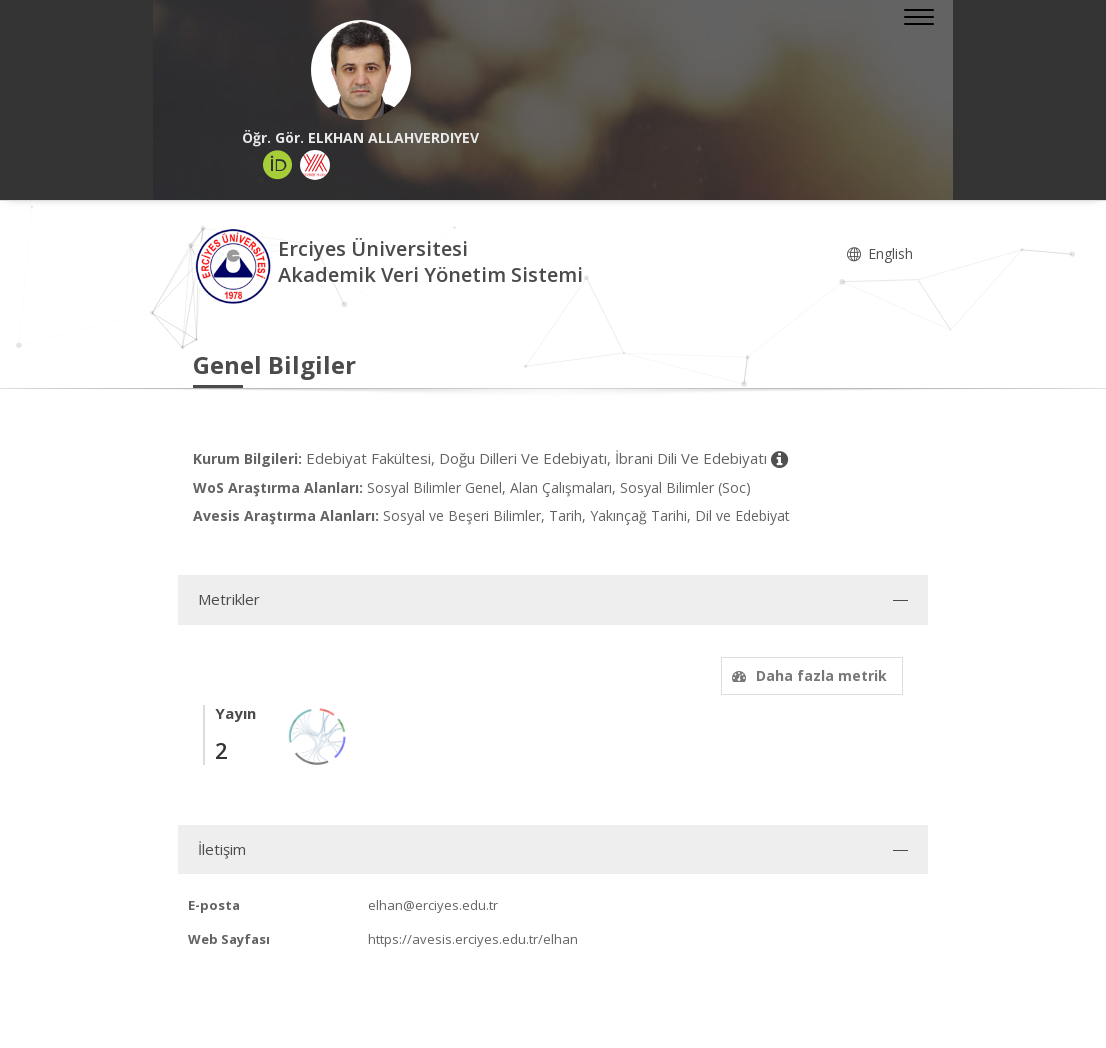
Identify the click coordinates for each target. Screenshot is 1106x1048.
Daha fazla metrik (807, 675)
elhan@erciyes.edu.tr (433, 905)
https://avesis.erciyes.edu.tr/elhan (473, 939)
